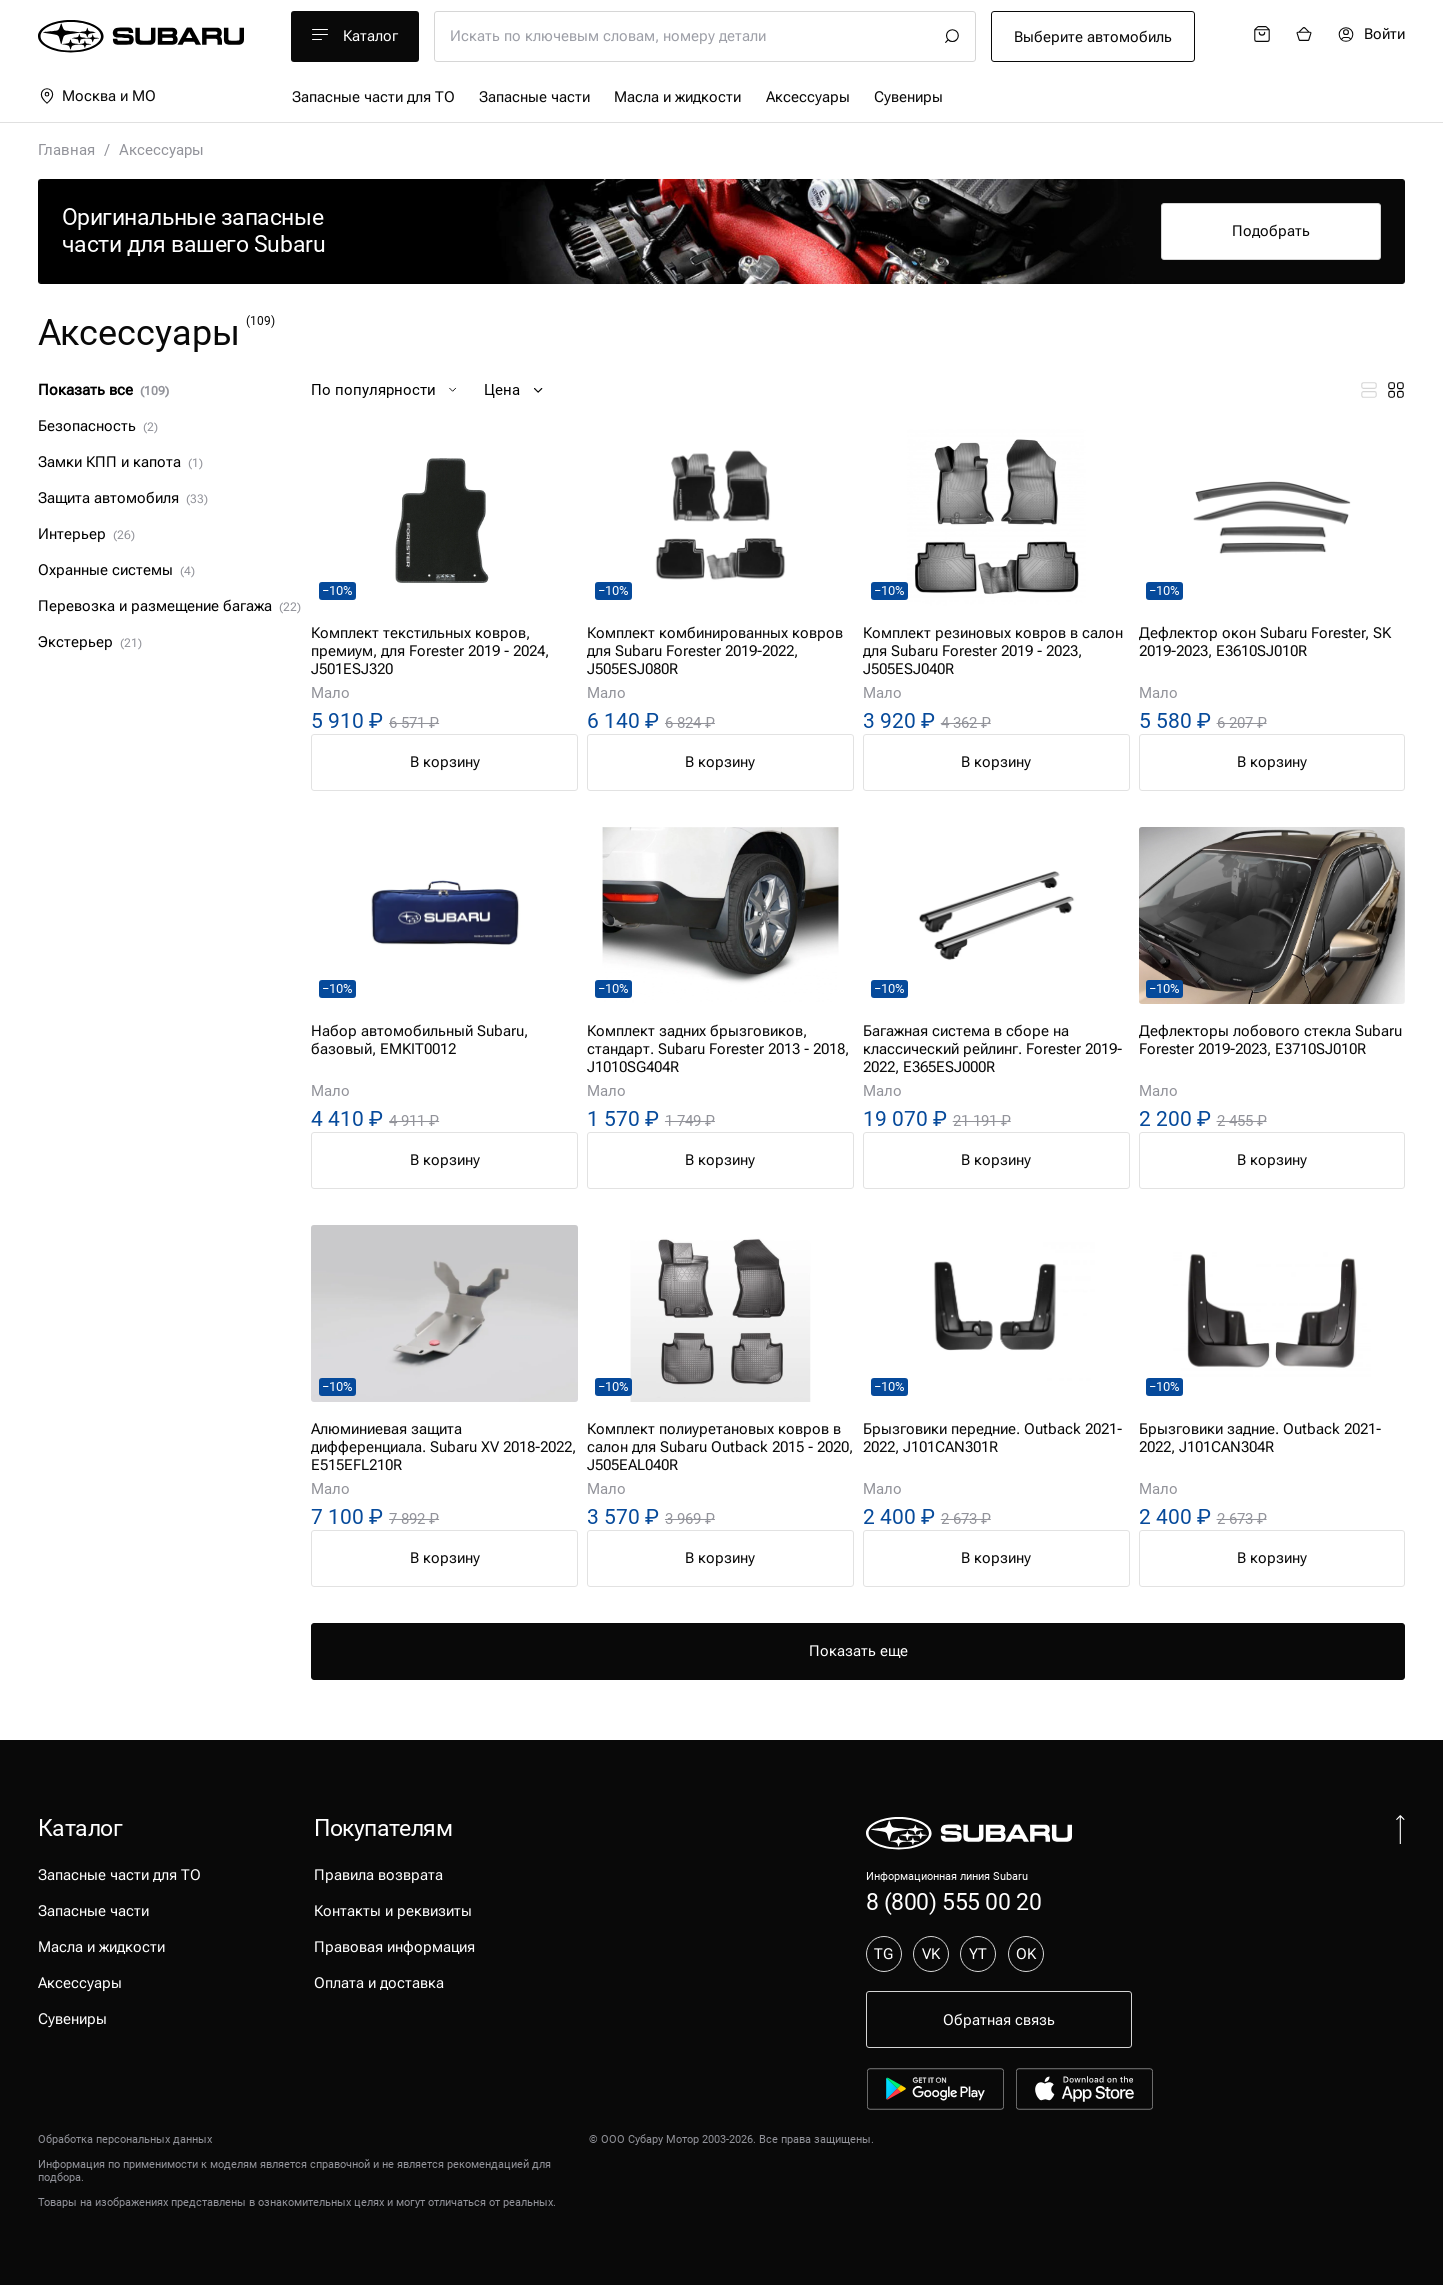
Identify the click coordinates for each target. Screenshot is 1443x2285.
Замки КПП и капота (121, 462)
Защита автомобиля (123, 498)
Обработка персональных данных (125, 2139)
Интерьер (87, 534)
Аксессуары (808, 97)
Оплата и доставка (379, 1983)
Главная (66, 150)
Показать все (104, 390)
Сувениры (908, 97)
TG (883, 1954)
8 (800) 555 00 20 (953, 1902)
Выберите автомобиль (1093, 37)
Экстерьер (90, 642)
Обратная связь (999, 2020)
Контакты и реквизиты (393, 1911)
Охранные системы (117, 570)
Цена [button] (515, 390)
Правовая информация (394, 1947)
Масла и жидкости (677, 97)
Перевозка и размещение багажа (170, 606)
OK (1026, 1954)
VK (931, 1954)
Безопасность (98, 426)
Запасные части (534, 97)
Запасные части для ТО (373, 97)
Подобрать (1271, 231)
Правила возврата (378, 1875)
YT (978, 1954)
